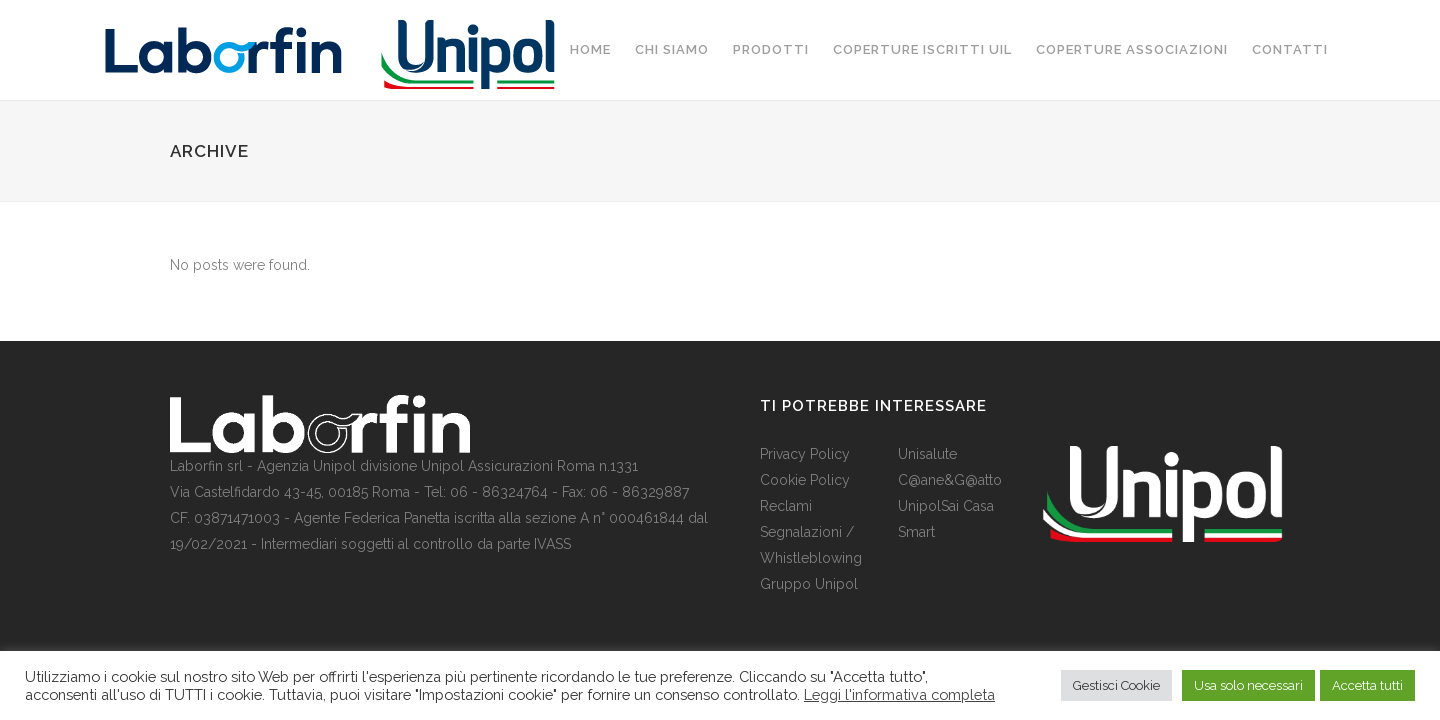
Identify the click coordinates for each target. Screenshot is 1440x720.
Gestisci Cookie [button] (1116, 685)
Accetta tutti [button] (1367, 685)
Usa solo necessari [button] (1248, 685)
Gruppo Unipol (809, 584)
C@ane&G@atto (950, 480)
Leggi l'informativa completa (899, 694)
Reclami (786, 506)
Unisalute (927, 454)
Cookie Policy (805, 480)
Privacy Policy (805, 454)
